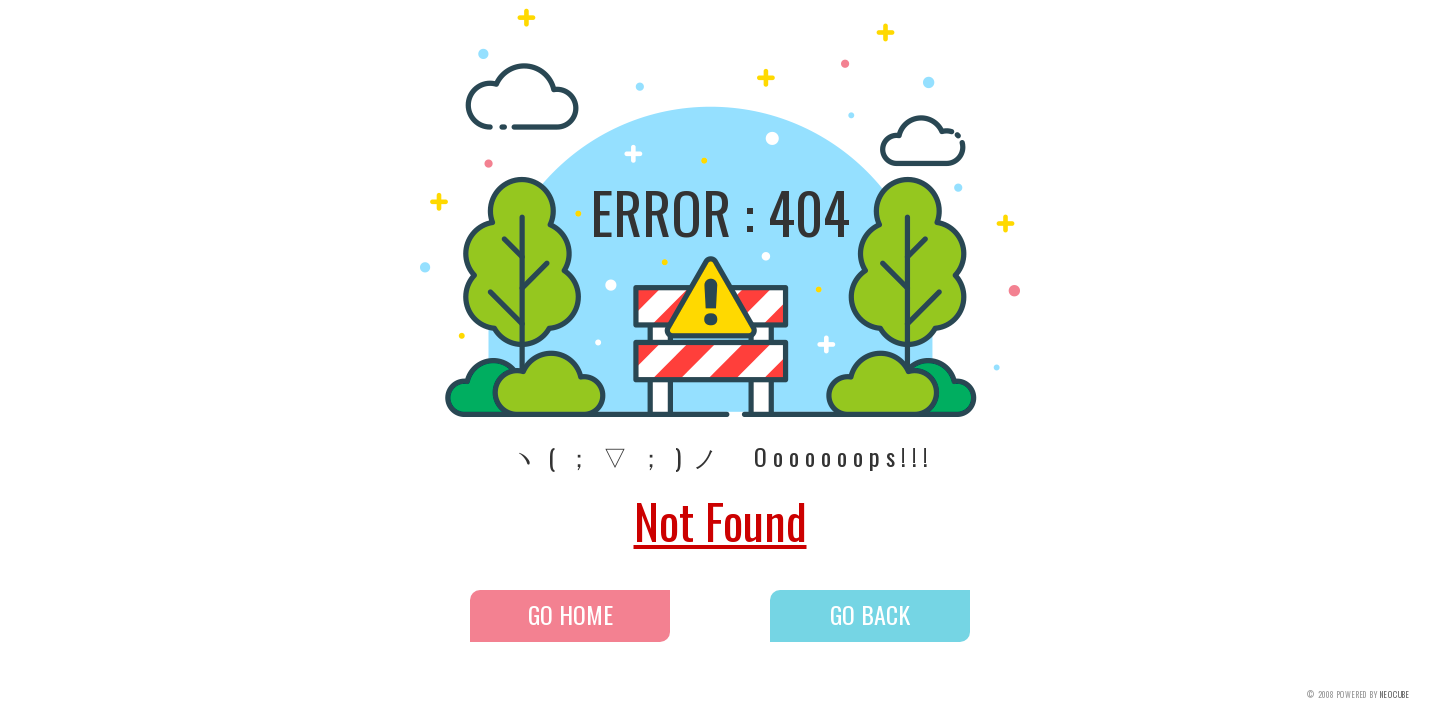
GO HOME (570, 614)
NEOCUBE (1395, 694)
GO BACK (870, 614)
